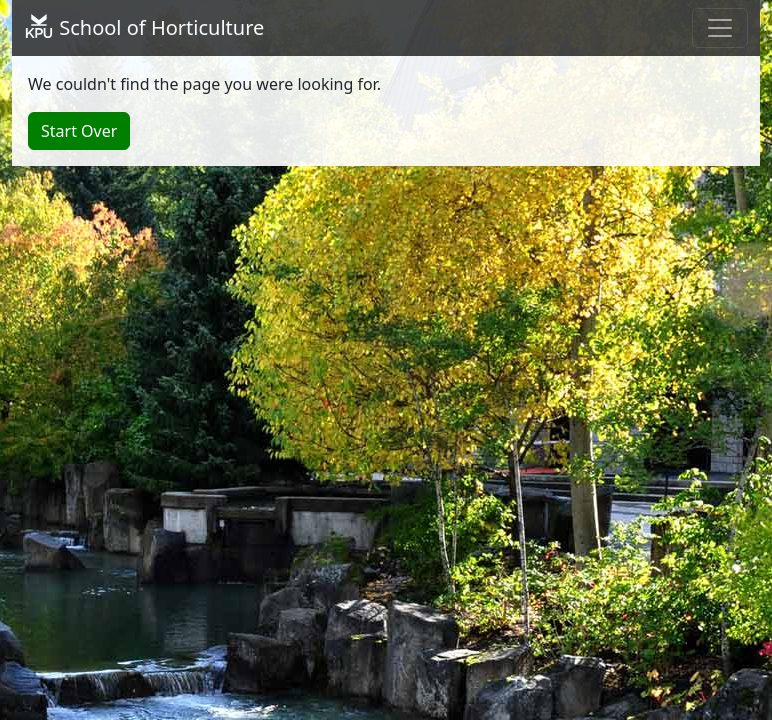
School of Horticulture (144, 27)
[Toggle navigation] (720, 28)
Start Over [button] (79, 131)
